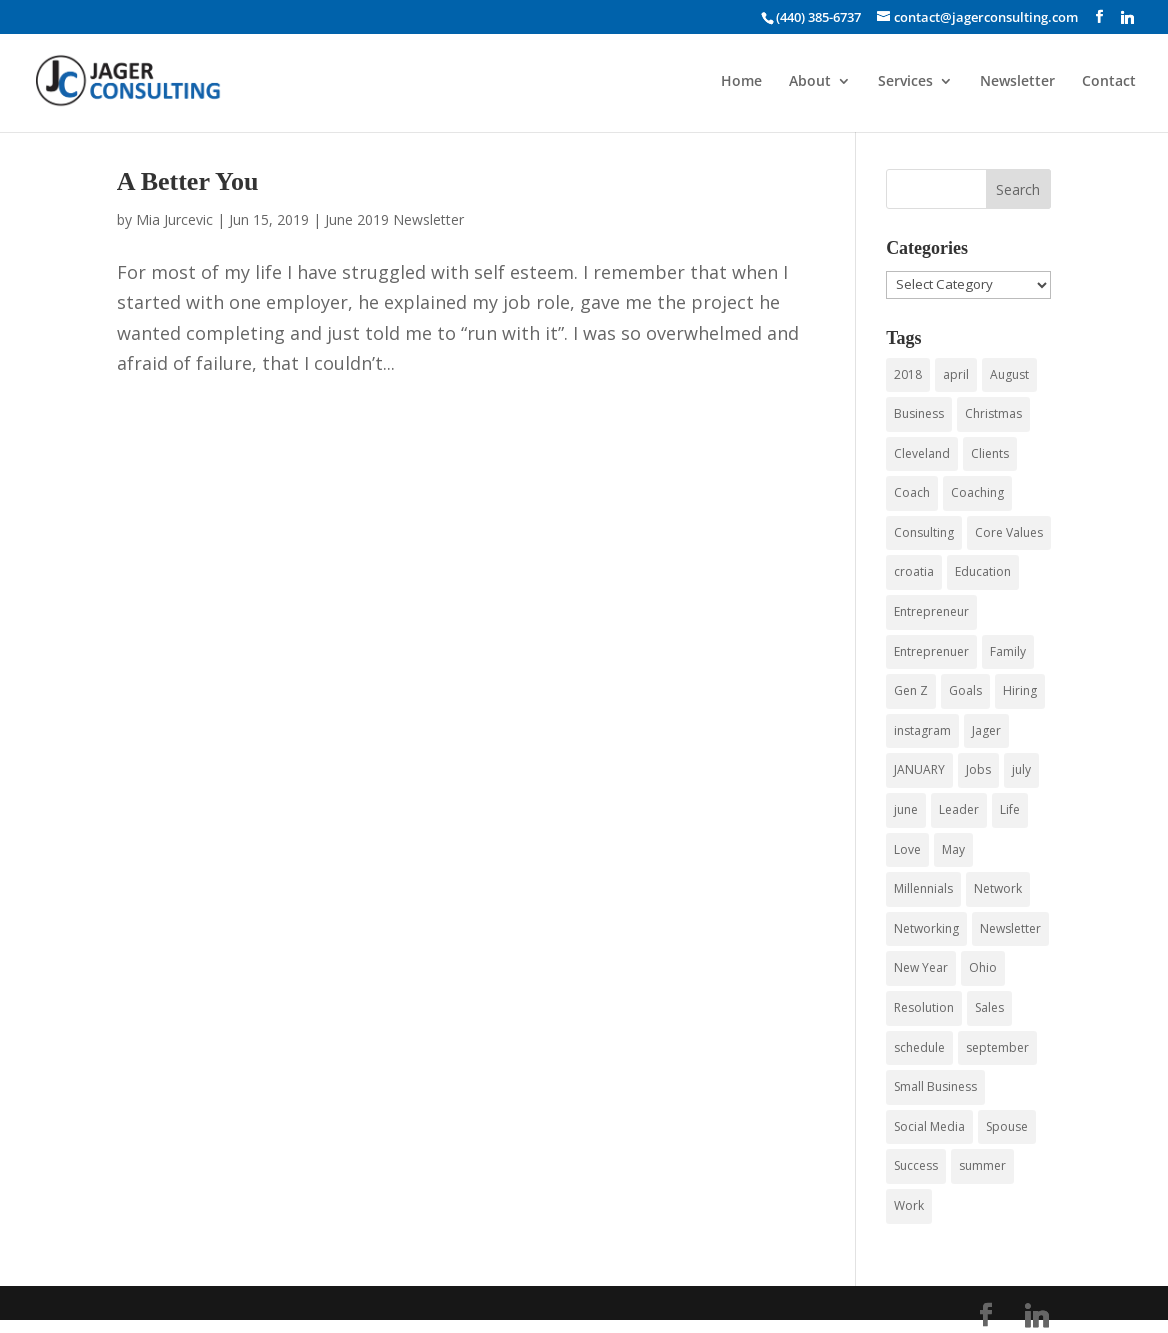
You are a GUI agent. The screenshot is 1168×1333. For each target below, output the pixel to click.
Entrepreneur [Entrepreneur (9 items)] (931, 611)
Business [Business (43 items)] (919, 413)
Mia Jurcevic (174, 219)
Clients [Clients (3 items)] (990, 453)
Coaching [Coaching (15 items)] (977, 492)
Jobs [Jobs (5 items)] (978, 769)
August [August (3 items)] (1009, 374)
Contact (1109, 82)
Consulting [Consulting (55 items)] (924, 532)
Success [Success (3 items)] (916, 1165)
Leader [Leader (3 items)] (959, 809)
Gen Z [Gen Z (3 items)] (911, 690)
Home (741, 82)
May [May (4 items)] (953, 849)
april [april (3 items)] (956, 374)
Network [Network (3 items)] (998, 888)
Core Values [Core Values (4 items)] (1009, 532)
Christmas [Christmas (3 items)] (993, 413)
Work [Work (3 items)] (909, 1205)
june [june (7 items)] (906, 809)
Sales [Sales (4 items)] (989, 1007)
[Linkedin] (1127, 17)
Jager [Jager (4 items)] (986, 730)
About (810, 82)
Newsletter (1017, 82)
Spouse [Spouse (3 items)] (1007, 1126)
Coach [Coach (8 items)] (912, 492)
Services (905, 82)
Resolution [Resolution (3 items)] (924, 1007)
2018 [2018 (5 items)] (908, 374)
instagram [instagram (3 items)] (922, 730)
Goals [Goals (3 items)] (965, 690)
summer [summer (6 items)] (982, 1165)
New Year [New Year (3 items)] (921, 967)
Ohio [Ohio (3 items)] (983, 967)
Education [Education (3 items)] (983, 571)
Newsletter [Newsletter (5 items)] (1010, 928)
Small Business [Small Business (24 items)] (935, 1086)
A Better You (188, 181)
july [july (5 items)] (1021, 769)
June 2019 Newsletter (394, 219)
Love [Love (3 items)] (907, 849)
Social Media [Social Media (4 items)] (929, 1126)
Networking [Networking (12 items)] (926, 928)
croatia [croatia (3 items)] (914, 571)
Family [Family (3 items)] (1008, 651)
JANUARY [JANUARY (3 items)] (919, 769)
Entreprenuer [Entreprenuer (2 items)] (931, 651)
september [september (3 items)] (997, 1047)
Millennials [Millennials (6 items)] (923, 888)
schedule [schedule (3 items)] (919, 1047)
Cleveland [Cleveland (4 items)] (922, 453)
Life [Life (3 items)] (1010, 809)
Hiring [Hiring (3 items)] (1020, 690)
